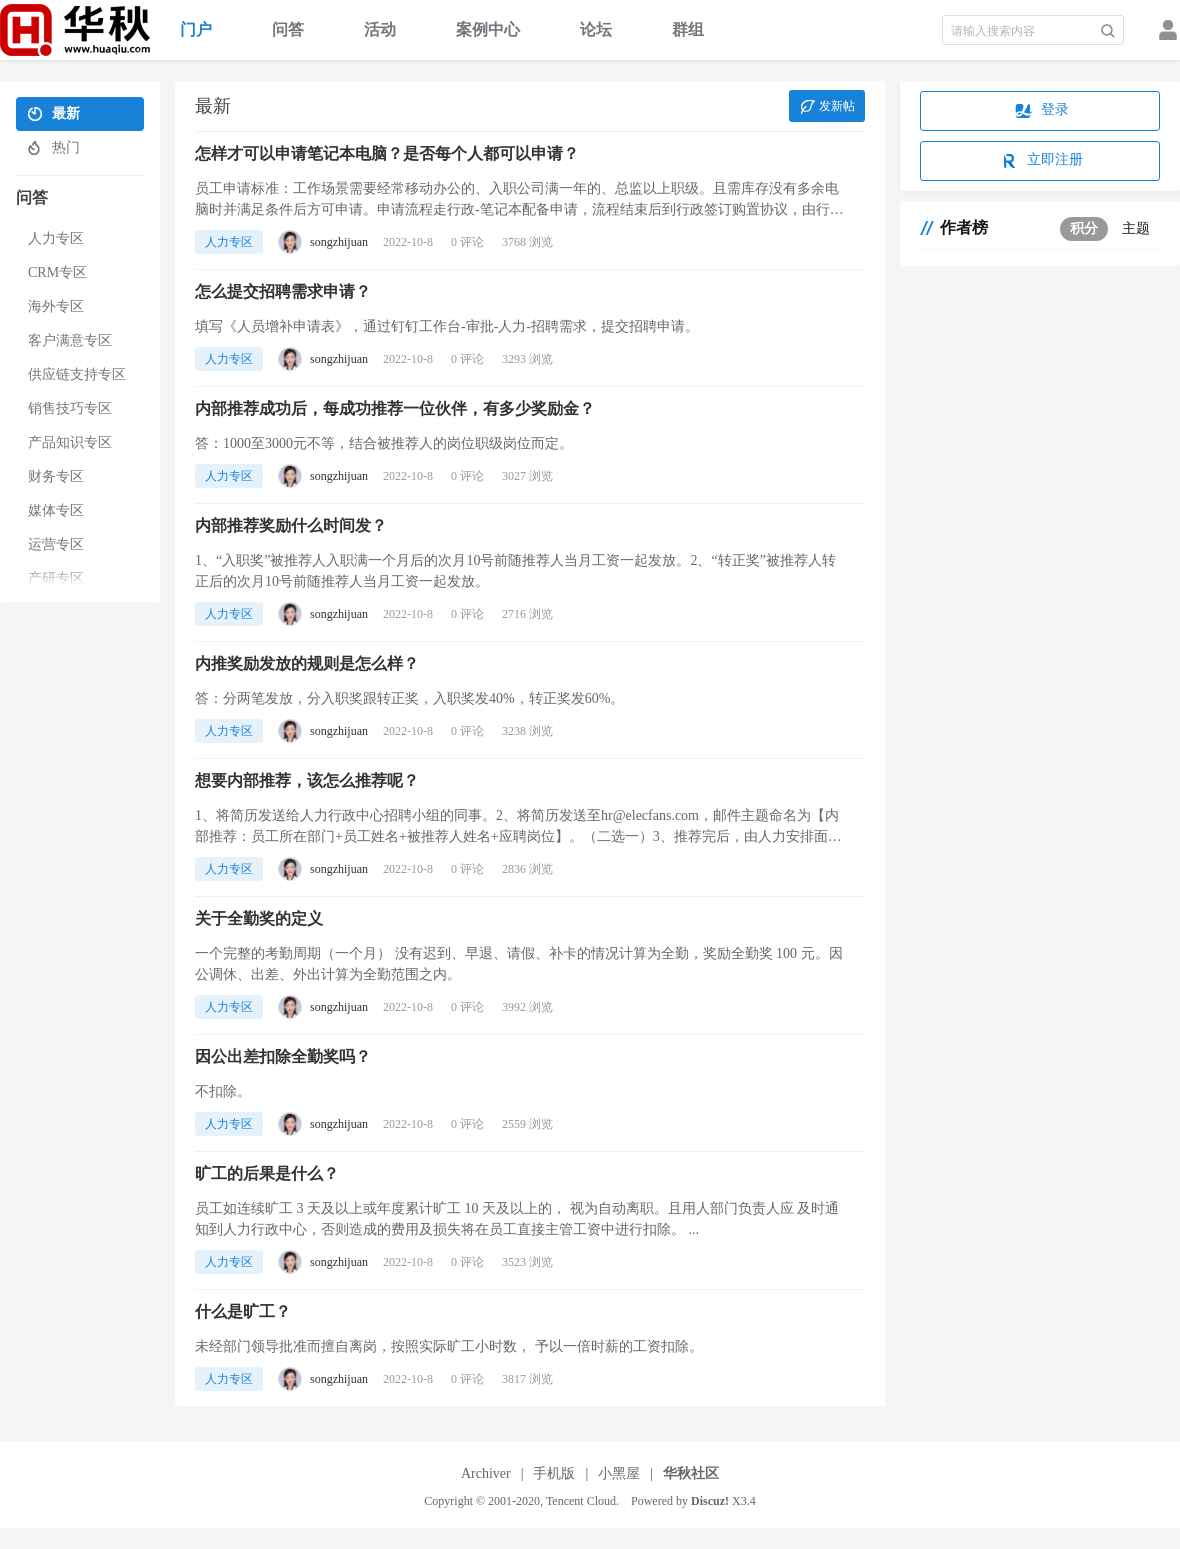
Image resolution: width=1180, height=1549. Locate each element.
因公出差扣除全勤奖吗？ (283, 1056)
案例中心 (488, 29)
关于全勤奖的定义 (259, 918)
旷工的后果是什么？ (267, 1173)
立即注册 (1040, 161)
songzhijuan (339, 242)
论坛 (596, 29)
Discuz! (710, 1501)
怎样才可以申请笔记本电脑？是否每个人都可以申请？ (387, 153)
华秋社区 (691, 1473)
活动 (380, 29)
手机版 (554, 1473)
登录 (1040, 111)
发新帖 (825, 107)
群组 (688, 29)
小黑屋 (619, 1473)
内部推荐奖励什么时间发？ (291, 525)
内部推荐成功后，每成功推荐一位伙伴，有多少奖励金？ (395, 408)
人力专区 (229, 242)
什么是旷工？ (243, 1311)
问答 (288, 29)
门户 (196, 29)
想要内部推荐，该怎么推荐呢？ (307, 780)
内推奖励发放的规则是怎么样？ (307, 663)
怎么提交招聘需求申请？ (283, 291)
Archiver (486, 1473)
